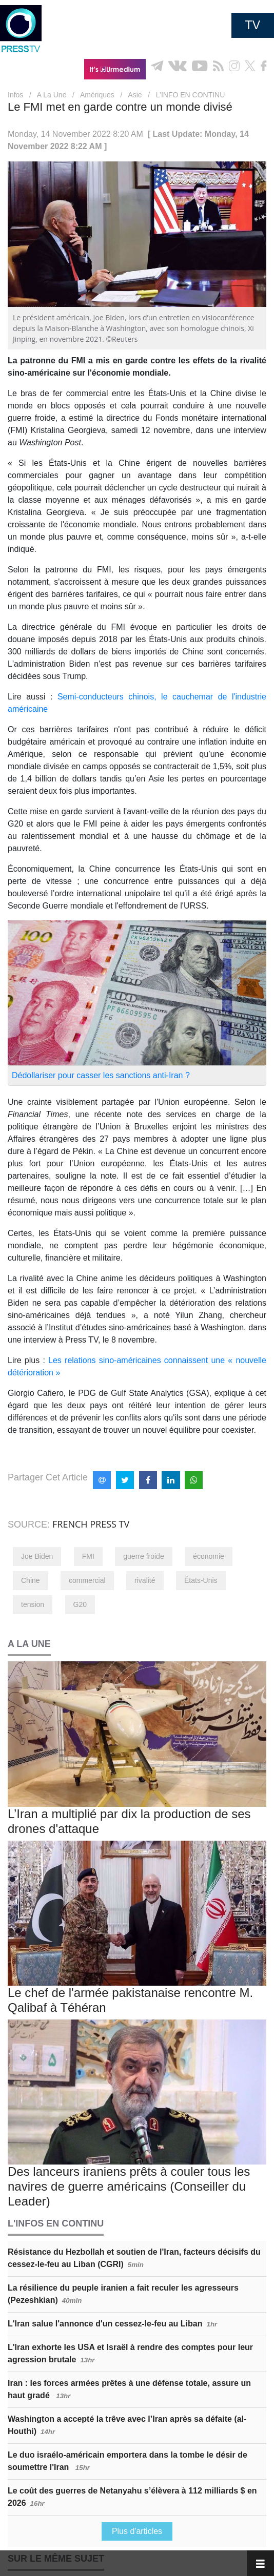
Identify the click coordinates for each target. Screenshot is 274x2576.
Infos (15, 95)
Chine (30, 1580)
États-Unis (201, 1580)
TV (252, 25)
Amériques (97, 95)
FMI (88, 1556)
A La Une (52, 95)
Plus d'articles (137, 2531)
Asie (135, 95)
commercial (87, 1580)
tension (32, 1604)
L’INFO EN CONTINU (190, 95)
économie (208, 1556)
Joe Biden (37, 1556)
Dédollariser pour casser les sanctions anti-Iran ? (101, 1075)
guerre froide (143, 1556)
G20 (80, 1604)
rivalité (144, 1580)
